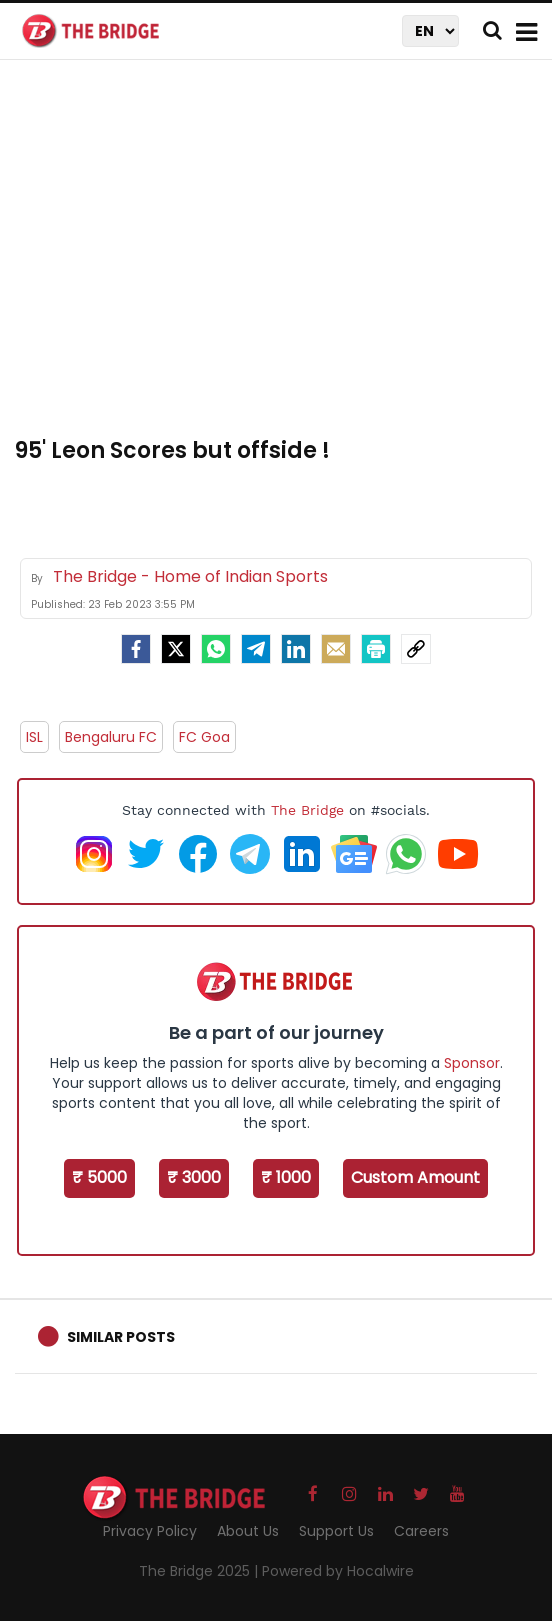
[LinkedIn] (296, 649)
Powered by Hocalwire (338, 1571)
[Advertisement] (283, 260)
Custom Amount (415, 1177)
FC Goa (204, 737)
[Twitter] (176, 649)
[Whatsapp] (216, 649)
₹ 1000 (286, 1177)
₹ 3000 (194, 1177)
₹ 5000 (99, 1177)
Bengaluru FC (111, 737)
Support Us (336, 1531)
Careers (421, 1531)
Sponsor (472, 1063)
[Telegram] (256, 649)
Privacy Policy (150, 1531)
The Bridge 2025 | (200, 1571)
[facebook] (136, 649)
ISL (34, 737)
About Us (248, 1531)
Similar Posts (121, 1337)
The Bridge (307, 810)
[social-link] (416, 649)
